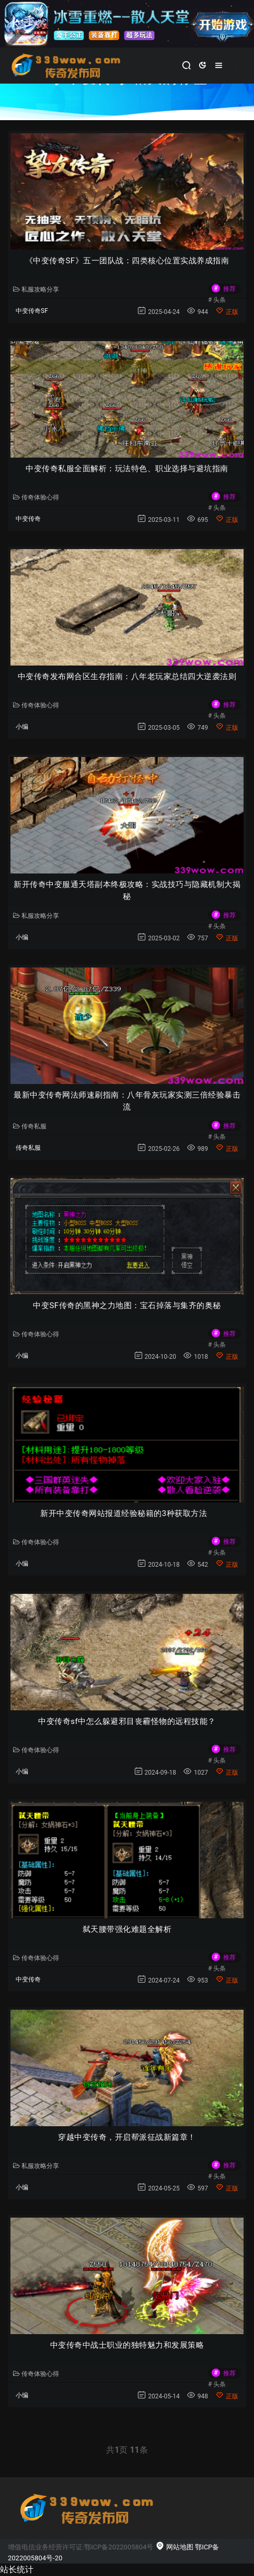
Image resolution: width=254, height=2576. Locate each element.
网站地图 (174, 2547)
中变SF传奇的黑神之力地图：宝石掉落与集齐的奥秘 (127, 1305)
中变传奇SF (32, 310)
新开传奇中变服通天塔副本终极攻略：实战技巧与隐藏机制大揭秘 (127, 890)
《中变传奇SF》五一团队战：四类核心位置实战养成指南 (127, 260)
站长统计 (16, 2569)
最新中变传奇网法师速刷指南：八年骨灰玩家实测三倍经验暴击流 (127, 1101)
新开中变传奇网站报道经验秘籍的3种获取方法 (126, 1513)
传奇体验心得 (36, 497)
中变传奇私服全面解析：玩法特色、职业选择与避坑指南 (127, 468)
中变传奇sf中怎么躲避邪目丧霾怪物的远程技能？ (126, 1721)
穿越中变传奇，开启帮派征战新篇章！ (127, 2137)
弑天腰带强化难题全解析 (127, 1929)
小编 (22, 726)
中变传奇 (28, 518)
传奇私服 (30, 1126)
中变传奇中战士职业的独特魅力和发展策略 (127, 2345)
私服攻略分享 (36, 289)
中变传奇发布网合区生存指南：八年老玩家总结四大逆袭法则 (127, 676)
